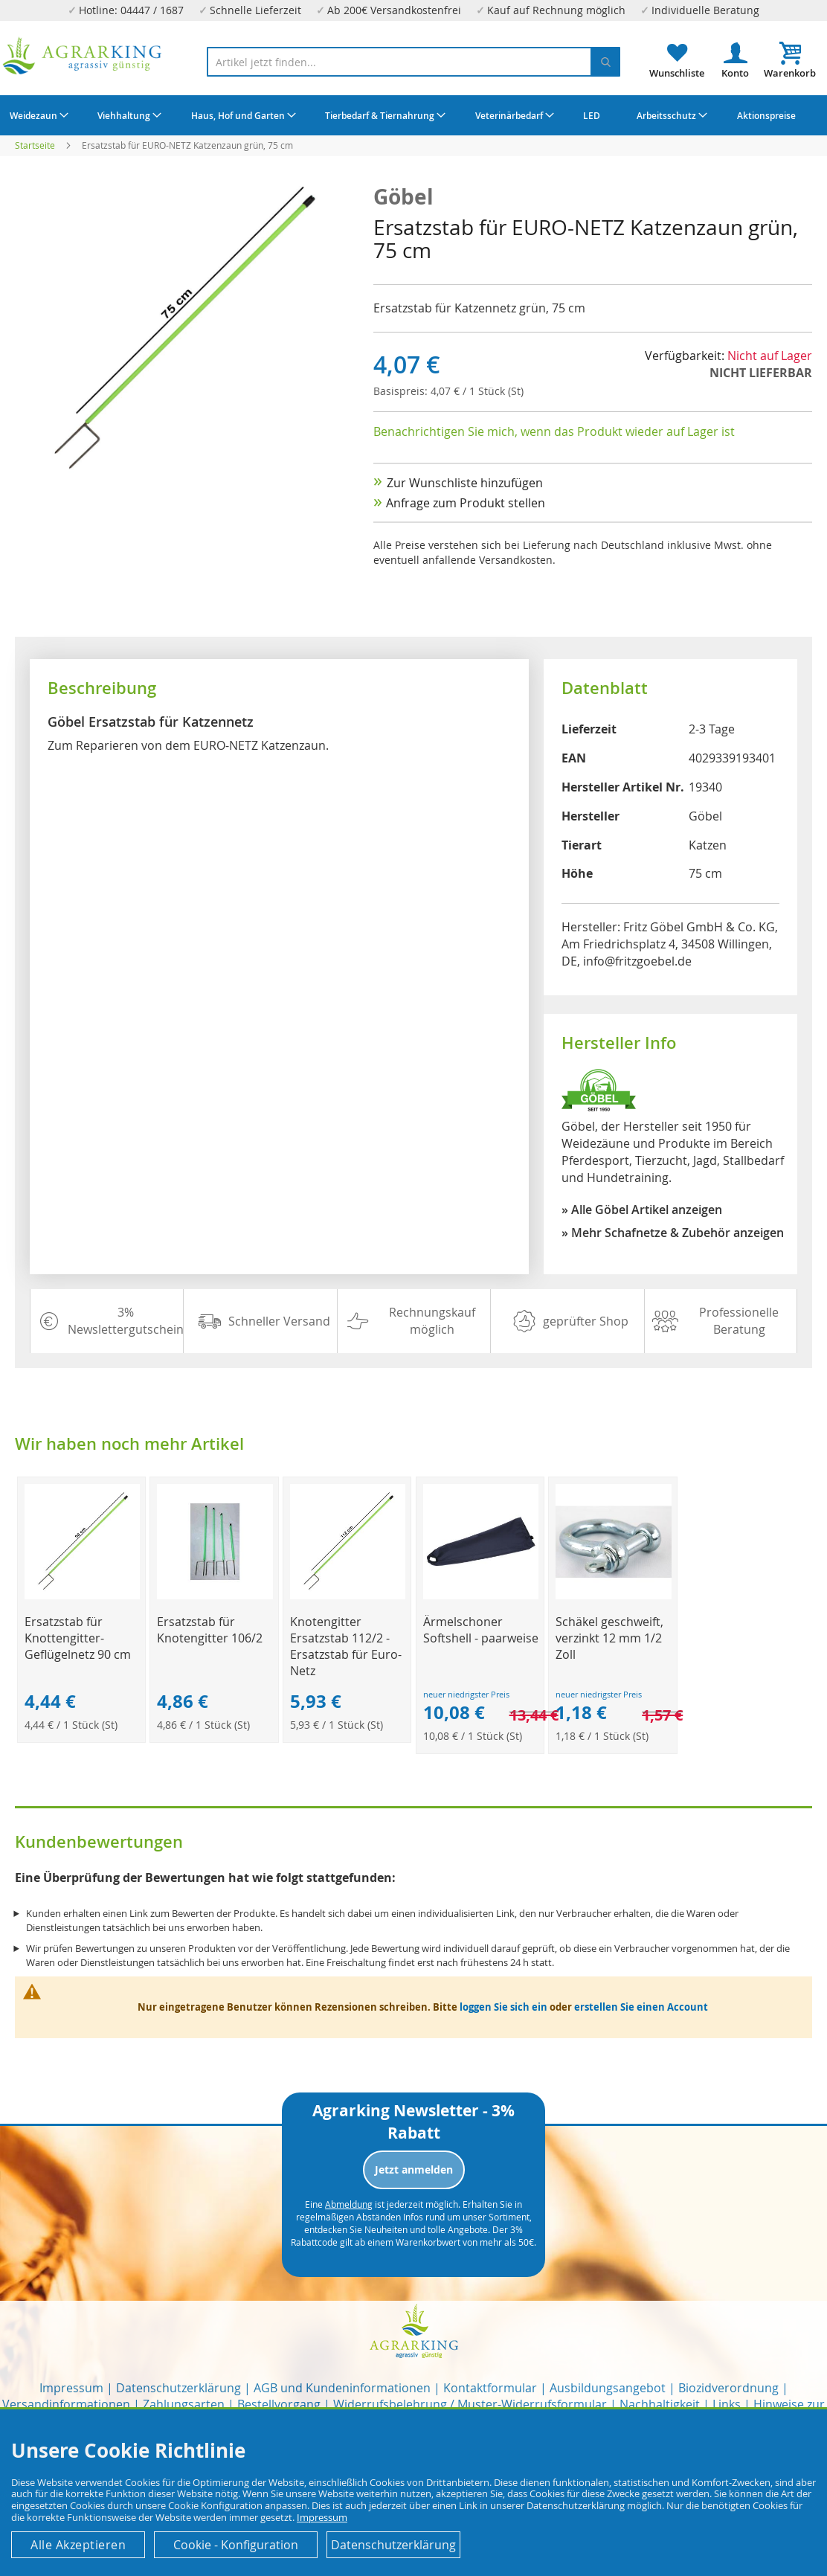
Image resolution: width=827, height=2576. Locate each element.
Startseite (35, 145)
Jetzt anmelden (414, 2169)
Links (726, 2404)
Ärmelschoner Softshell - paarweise (480, 1629)
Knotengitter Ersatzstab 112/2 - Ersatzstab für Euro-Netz (346, 1646)
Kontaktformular (490, 2388)
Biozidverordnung (728, 2388)
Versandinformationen (66, 2404)
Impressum (71, 2388)
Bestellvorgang (279, 2404)
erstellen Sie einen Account (641, 2007)
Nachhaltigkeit (660, 2404)
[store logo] (82, 55)
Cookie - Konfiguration (235, 2545)
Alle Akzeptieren (78, 2545)
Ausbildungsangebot (608, 2388)
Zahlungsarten (184, 2404)
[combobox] (413, 62)
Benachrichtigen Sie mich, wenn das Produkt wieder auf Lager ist (554, 431)
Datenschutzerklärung (178, 2388)
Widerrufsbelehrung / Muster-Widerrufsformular (470, 2404)
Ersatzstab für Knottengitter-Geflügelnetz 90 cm (78, 1638)
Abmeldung (349, 2204)
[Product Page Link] (82, 1595)
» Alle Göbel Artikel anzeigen (641, 1209)
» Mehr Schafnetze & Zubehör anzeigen (672, 1232)
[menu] (413, 115)
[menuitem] (37, 115)
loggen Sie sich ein (503, 2007)
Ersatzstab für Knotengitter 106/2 (210, 1629)
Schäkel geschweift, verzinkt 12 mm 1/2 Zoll (609, 1638)
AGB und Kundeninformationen (342, 2388)
